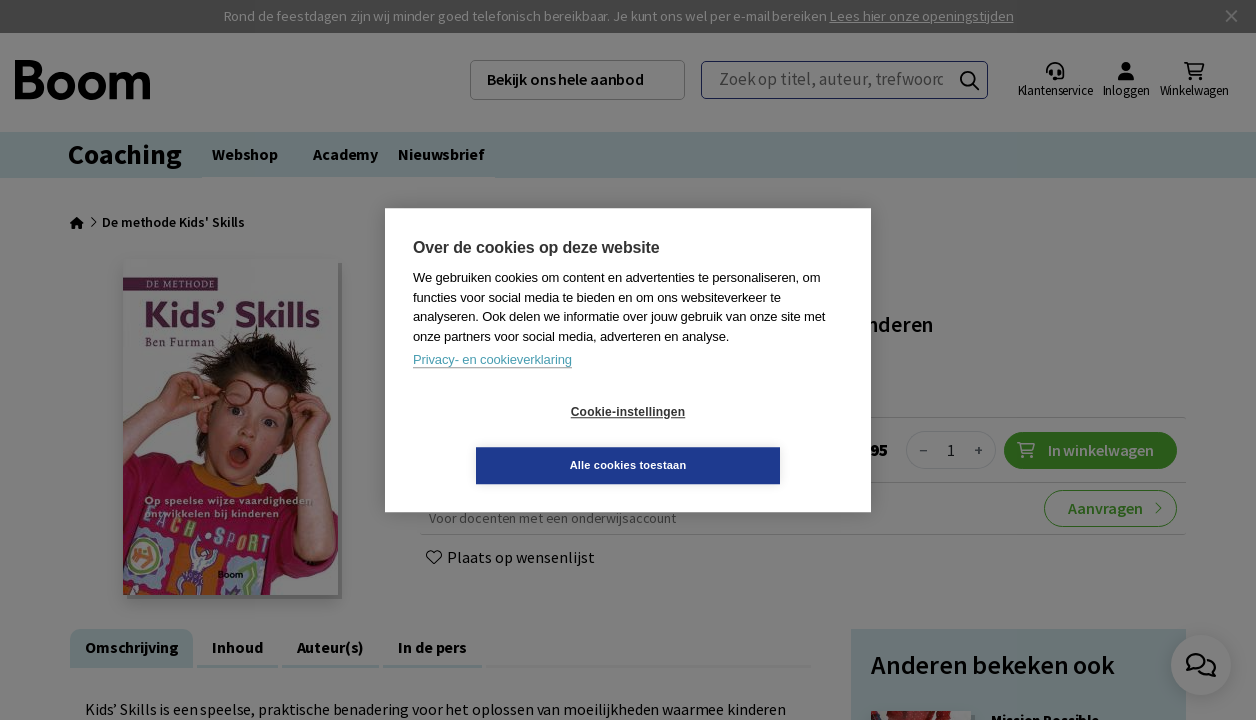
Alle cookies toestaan (747, 438)
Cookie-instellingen (509, 439)
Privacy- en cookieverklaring (492, 386)
